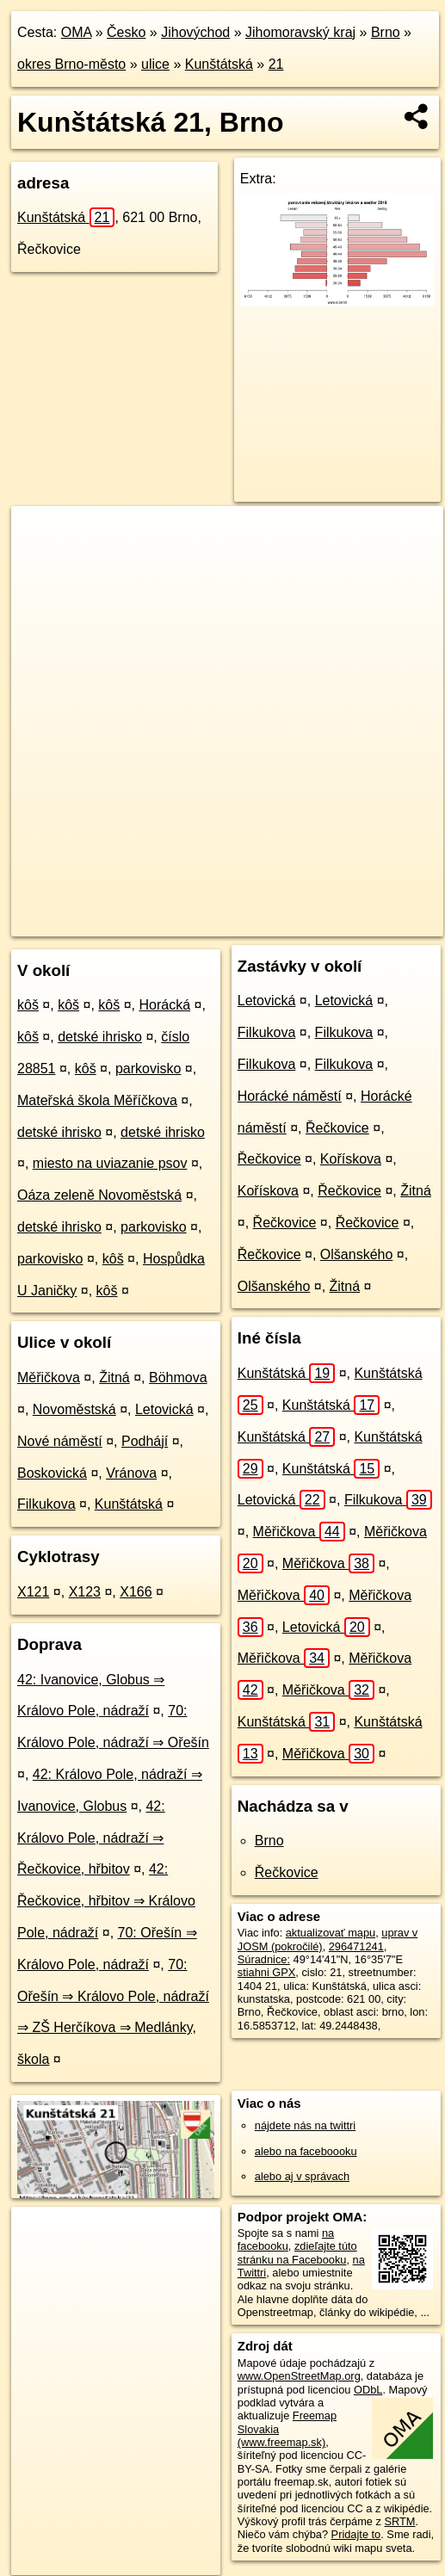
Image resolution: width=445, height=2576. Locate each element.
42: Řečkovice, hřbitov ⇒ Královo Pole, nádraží (106, 1901)
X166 (135, 1592)
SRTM (399, 2521)
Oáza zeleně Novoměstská (99, 1195)
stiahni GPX (267, 1972)
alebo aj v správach (302, 2176)
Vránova (131, 1473)
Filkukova (46, 1504)
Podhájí (144, 1441)
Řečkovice (337, 1128)
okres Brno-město (71, 64)
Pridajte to (356, 2534)
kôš (28, 1005)
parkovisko (148, 1068)
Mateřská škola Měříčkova (97, 1100)
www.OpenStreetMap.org (299, 2375)
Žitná (114, 1377)
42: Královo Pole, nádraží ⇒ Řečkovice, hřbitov (91, 1838)
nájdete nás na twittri (305, 2125)
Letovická (164, 1409)
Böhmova (178, 1377)
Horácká (164, 1005)
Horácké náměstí (290, 1096)
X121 (33, 1592)
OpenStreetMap (137, 909)
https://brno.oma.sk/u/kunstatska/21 (96, 922)
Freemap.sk (226, 909)
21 (276, 64)
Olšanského (356, 1254)
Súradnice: (264, 1959)
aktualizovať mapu (330, 1932)
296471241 (356, 1946)
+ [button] (40, 535)
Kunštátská (219, 64)
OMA (76, 32)
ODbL (368, 2389)
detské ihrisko (100, 1036)
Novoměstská (74, 1409)
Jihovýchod (195, 32)
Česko (126, 32)
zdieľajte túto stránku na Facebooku (297, 2252)
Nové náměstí (59, 1441)
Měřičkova (48, 1377)
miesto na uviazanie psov (110, 1163)
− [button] (40, 562)
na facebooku (286, 2239)
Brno (385, 32)
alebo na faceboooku (306, 2151)
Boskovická (52, 1473)
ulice (155, 64)
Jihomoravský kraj (300, 32)
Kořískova (350, 1159)
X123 (85, 1592)
